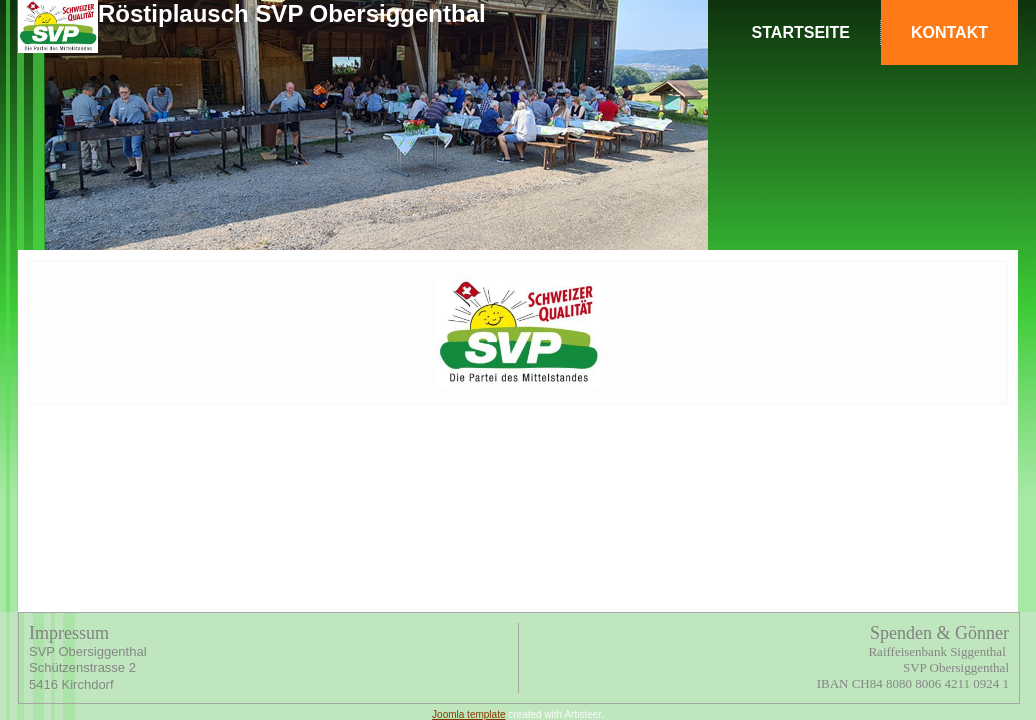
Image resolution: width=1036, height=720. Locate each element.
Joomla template (468, 714)
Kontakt (949, 32)
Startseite (801, 32)
